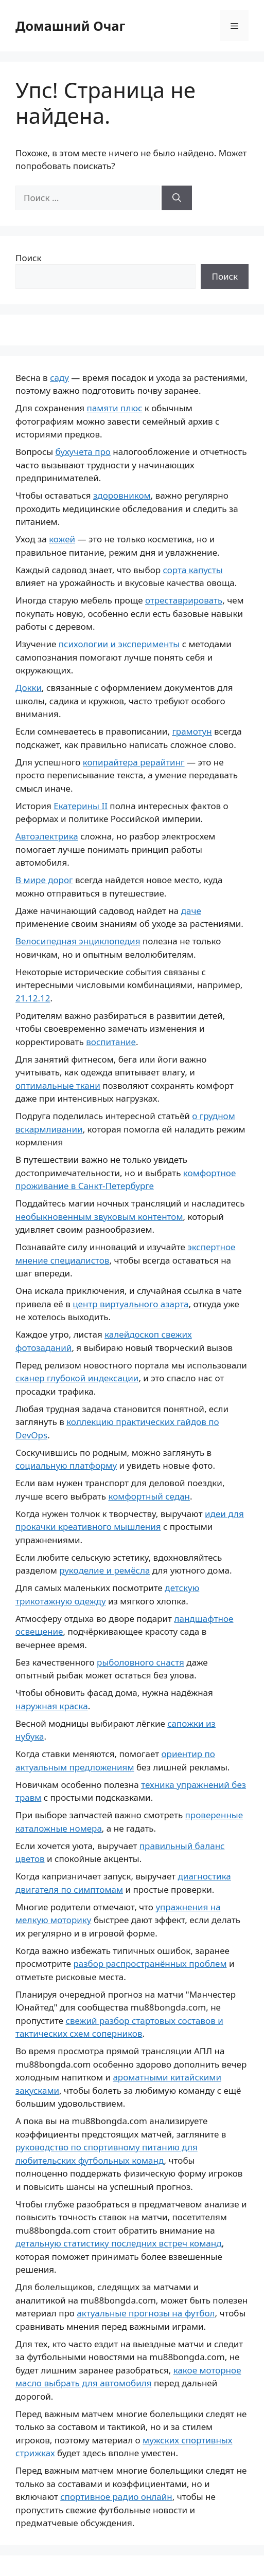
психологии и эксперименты (119, 644)
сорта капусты (193, 570)
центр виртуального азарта (130, 1304)
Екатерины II (81, 806)
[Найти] (177, 198)
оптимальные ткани (57, 1085)
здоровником (122, 495)
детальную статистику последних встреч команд (118, 2243)
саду (59, 377)
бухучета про (83, 452)
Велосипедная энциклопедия (77, 941)
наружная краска (51, 1706)
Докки (28, 687)
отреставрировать (183, 600)
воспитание (111, 1042)
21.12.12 (32, 998)
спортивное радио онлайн (116, 2496)
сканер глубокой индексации (76, 1378)
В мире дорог (44, 880)
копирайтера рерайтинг (134, 762)
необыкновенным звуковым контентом (99, 1216)
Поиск (28, 258)
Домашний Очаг (70, 25)
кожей (62, 539)
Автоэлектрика (46, 836)
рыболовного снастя (140, 1662)
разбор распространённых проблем (149, 1963)
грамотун (192, 731)
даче (191, 911)
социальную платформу (66, 1465)
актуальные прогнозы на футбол (146, 2313)
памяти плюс (115, 408)
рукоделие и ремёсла (104, 1570)
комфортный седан (148, 1496)
